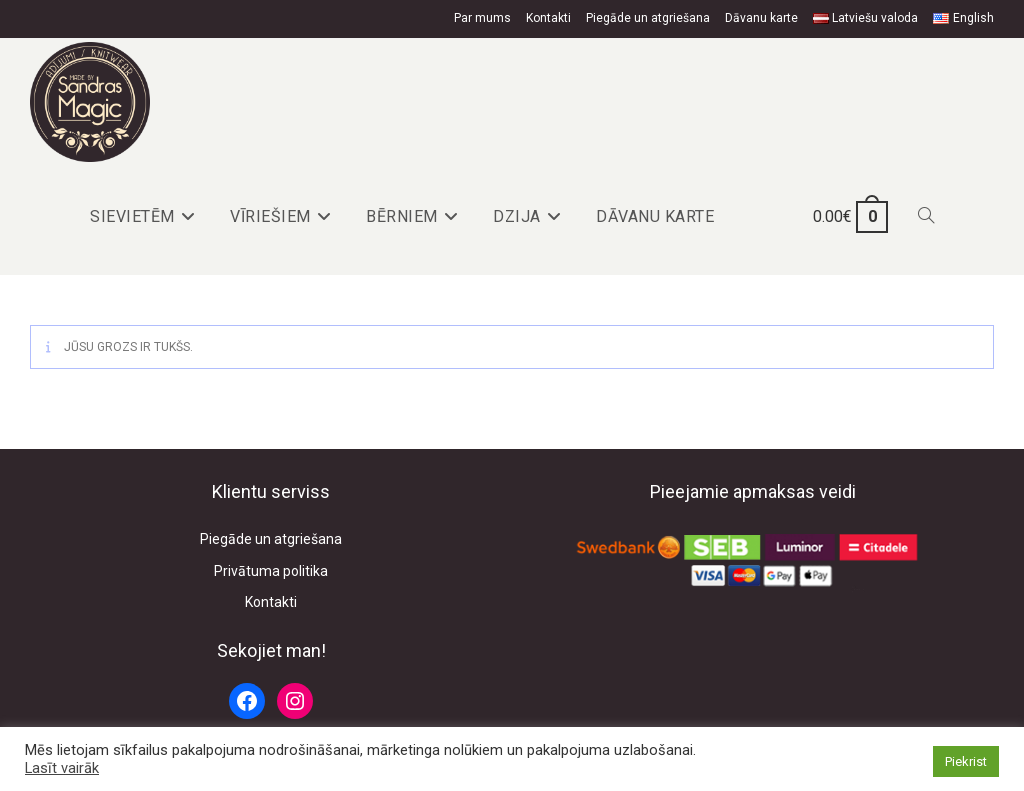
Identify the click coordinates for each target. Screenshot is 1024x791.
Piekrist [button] (966, 761)
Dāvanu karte (761, 18)
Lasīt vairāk (62, 768)
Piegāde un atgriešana (648, 18)
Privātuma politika (271, 571)
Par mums (482, 18)
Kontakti (548, 18)
